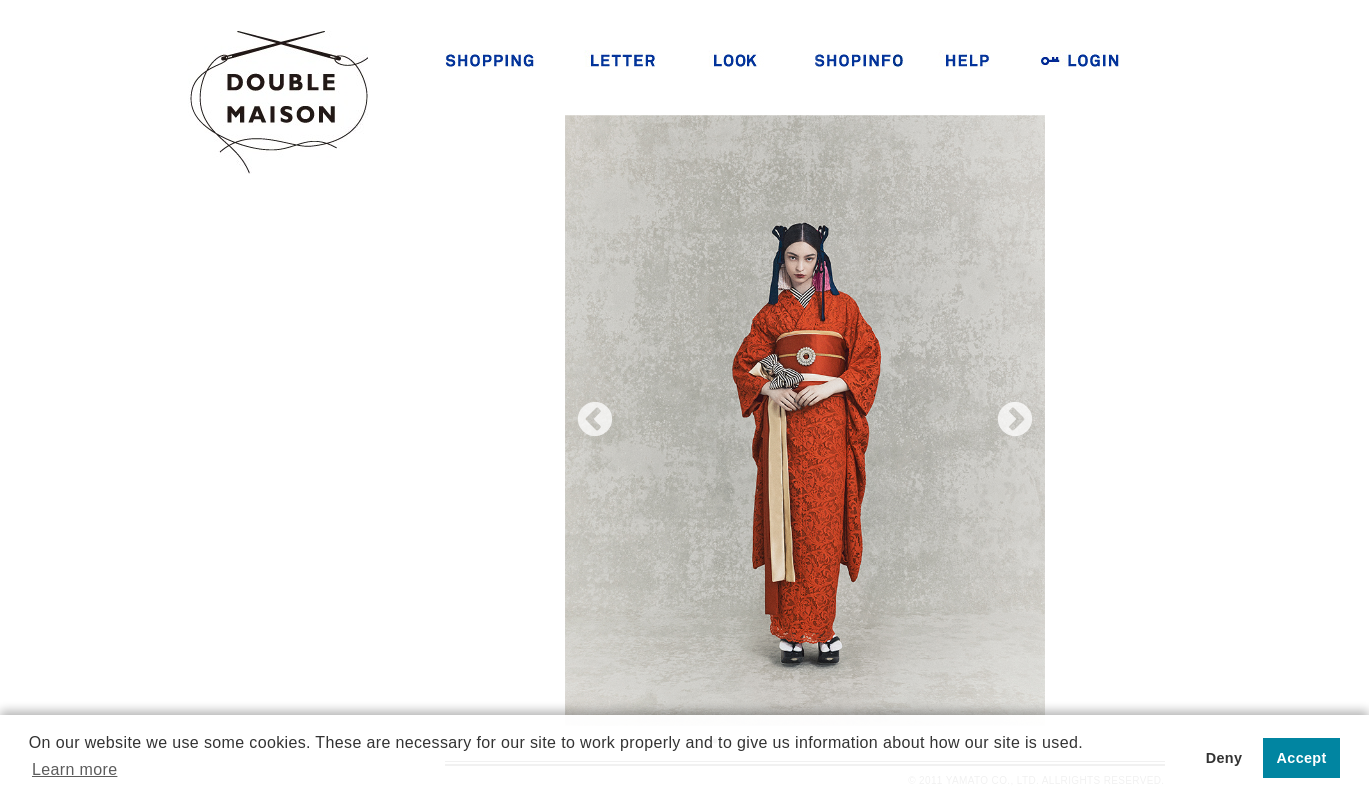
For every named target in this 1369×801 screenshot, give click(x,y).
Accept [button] (1302, 758)
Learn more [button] (74, 769)
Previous (595, 421)
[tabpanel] (805, 420)
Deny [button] (1224, 758)
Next (1015, 421)
